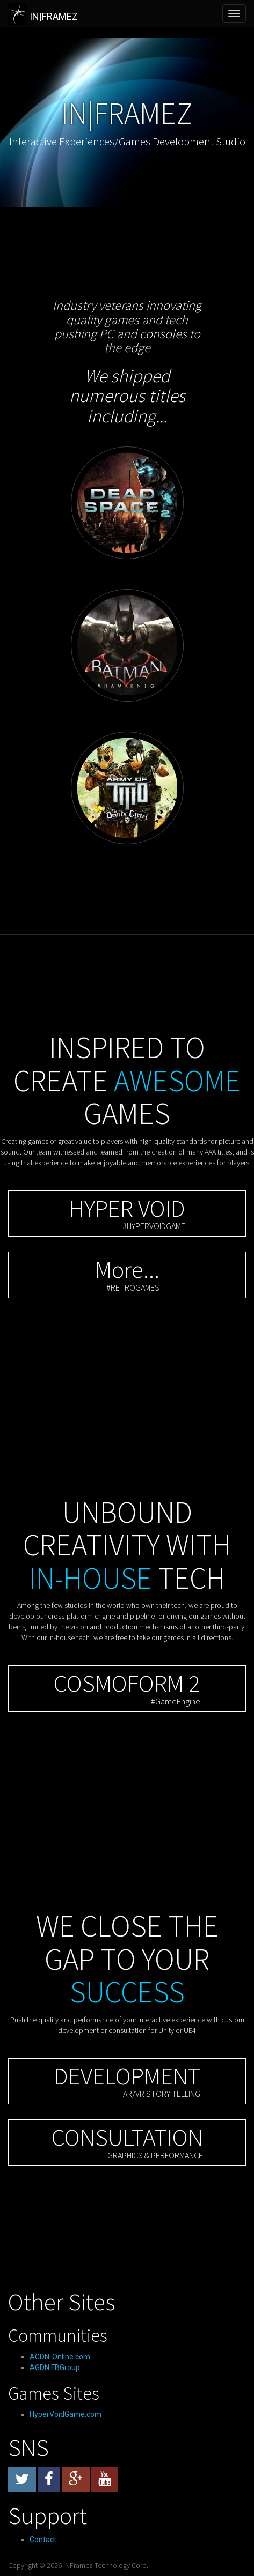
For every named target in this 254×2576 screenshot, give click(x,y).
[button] (127, 1213)
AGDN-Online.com (60, 2356)
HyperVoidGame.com (65, 2414)
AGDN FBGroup (55, 2367)
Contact (43, 2539)
